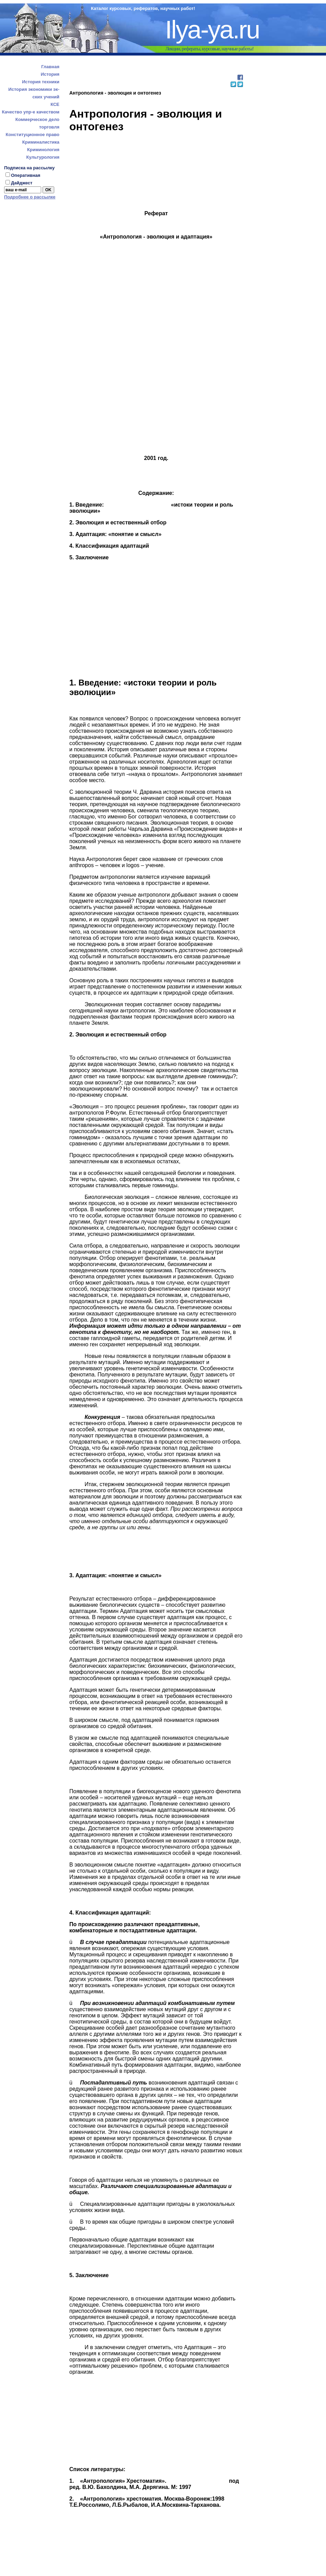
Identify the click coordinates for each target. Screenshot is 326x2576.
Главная (50, 66)
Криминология (43, 149)
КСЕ (54, 104)
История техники (40, 81)
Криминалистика (40, 142)
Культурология (42, 157)
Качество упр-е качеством (30, 111)
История (50, 74)
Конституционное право (32, 134)
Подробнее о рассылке (29, 196)
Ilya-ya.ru (212, 29)
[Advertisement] (155, 70)
